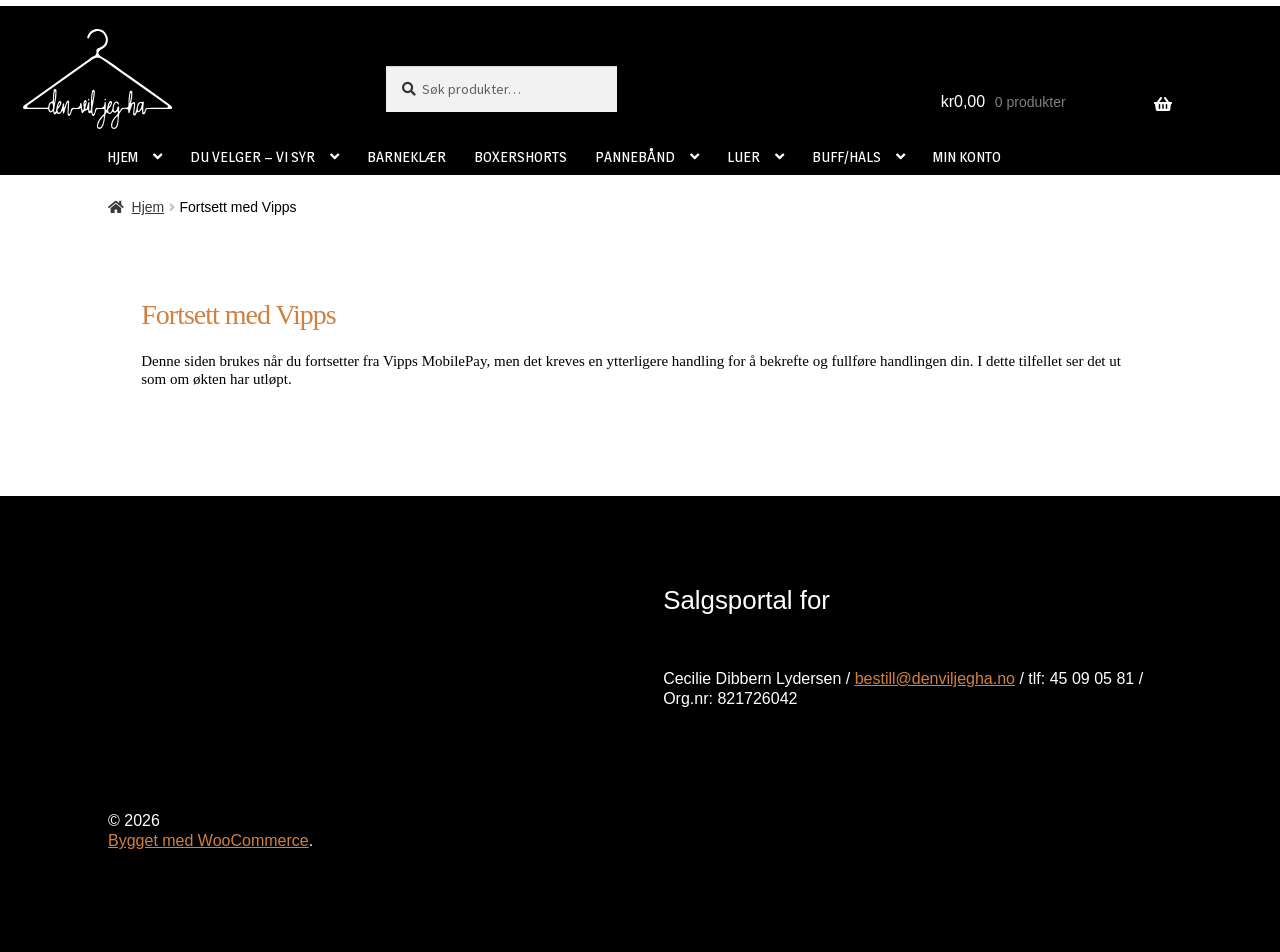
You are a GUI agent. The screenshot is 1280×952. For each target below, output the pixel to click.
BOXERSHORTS (520, 156)
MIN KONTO (967, 156)
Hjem (148, 207)
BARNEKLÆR (406, 156)
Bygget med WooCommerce (208, 840)
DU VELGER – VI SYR (252, 156)
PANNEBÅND (635, 156)
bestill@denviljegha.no (935, 678)
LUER (743, 156)
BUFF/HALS (846, 156)
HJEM (122, 156)
